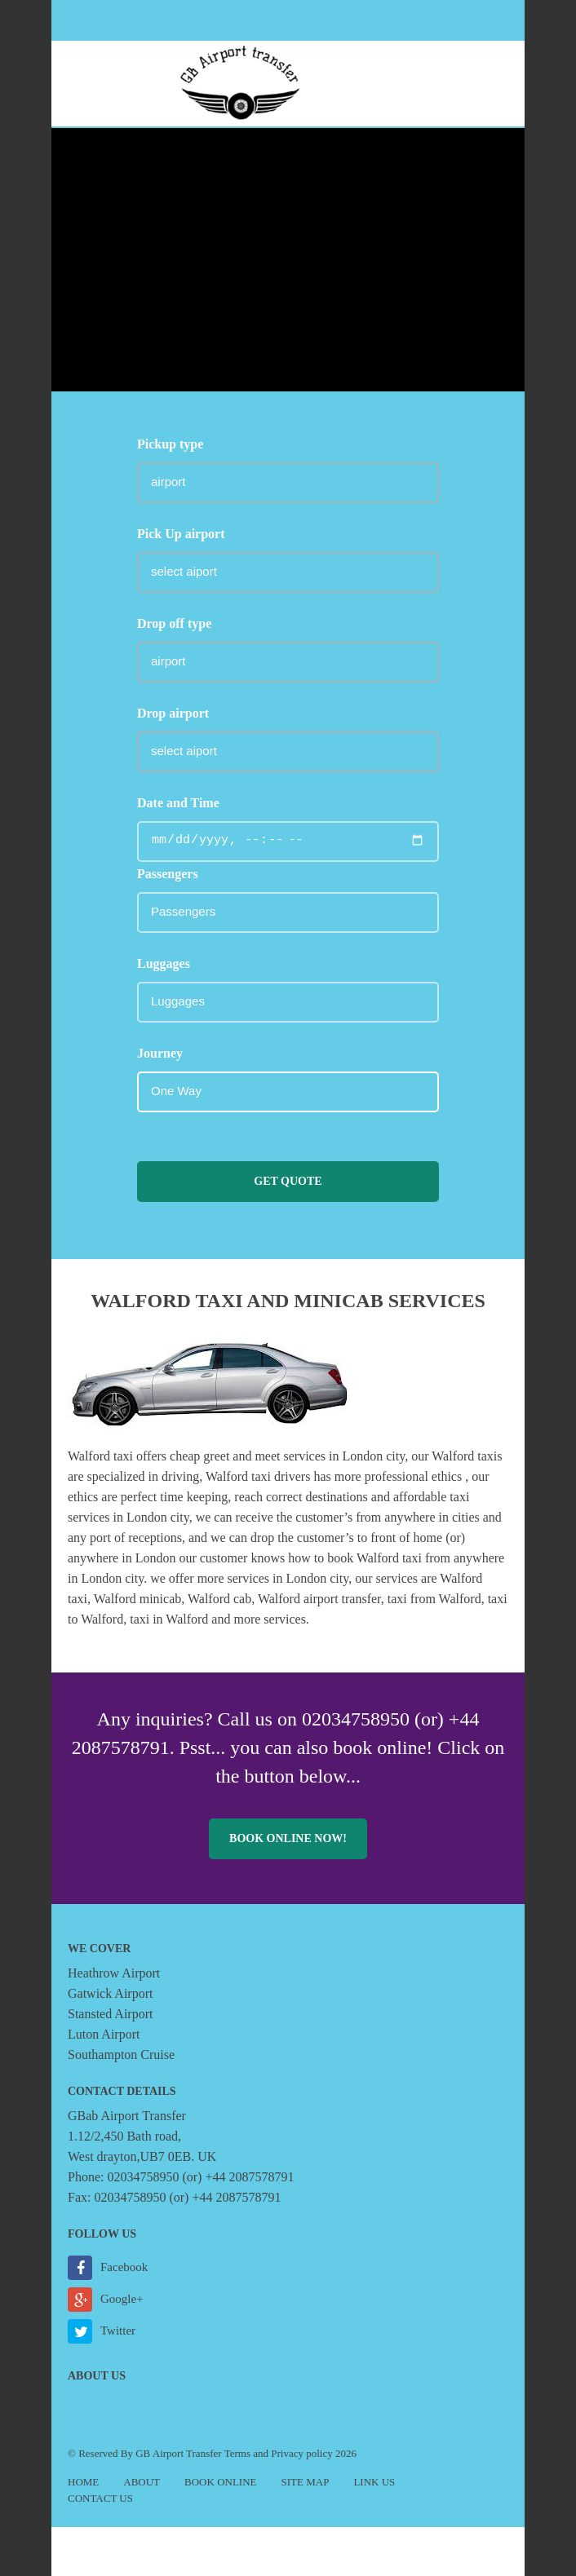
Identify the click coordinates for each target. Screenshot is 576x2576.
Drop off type (174, 623)
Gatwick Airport (110, 1993)
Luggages (163, 963)
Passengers (167, 874)
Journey (160, 1053)
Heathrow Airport (114, 1973)
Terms (237, 2453)
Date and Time (178, 803)
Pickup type (170, 444)
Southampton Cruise (121, 2054)
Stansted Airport (110, 2014)
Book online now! (288, 1838)
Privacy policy (301, 2453)
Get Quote (287, 1181)
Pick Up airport (181, 534)
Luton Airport (104, 2034)
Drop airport (173, 713)
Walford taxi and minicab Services (288, 1300)
